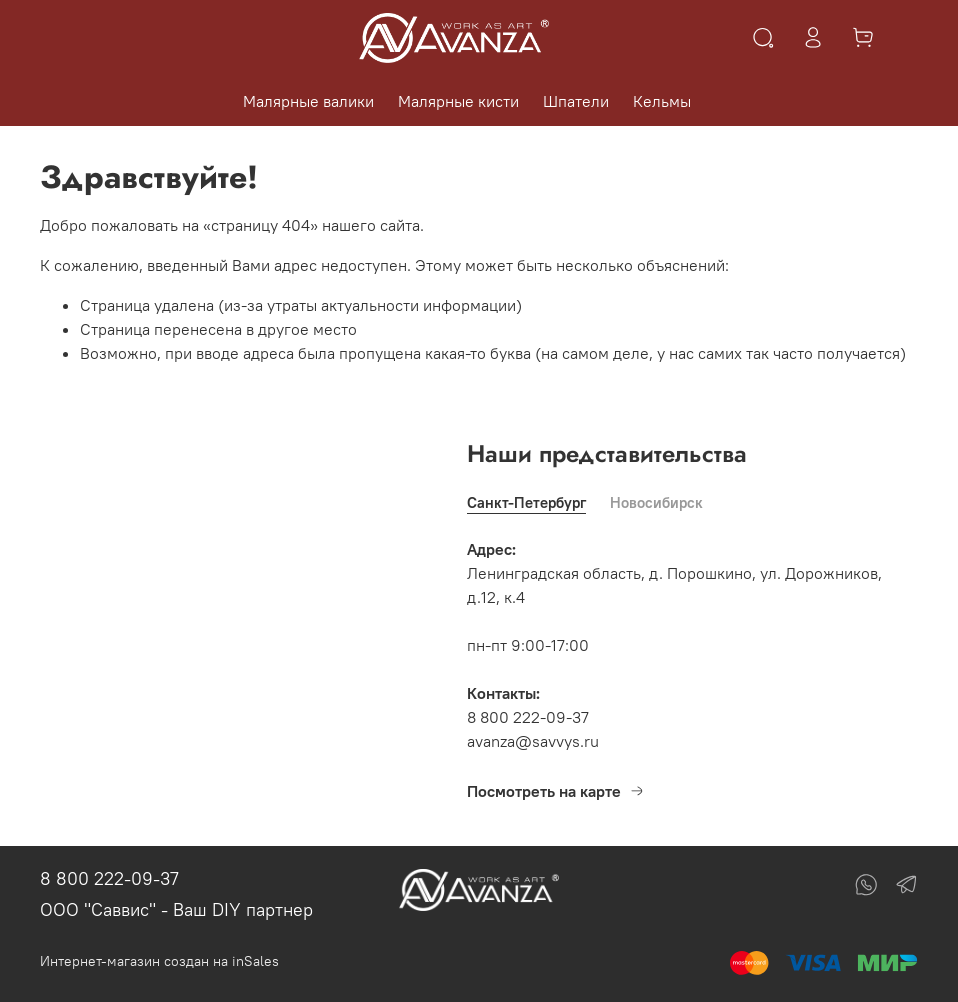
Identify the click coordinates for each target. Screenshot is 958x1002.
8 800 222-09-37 (109, 878)
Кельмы (662, 101)
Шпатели (576, 101)
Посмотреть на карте (556, 791)
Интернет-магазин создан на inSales (159, 961)
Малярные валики (308, 101)
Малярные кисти (458, 101)
